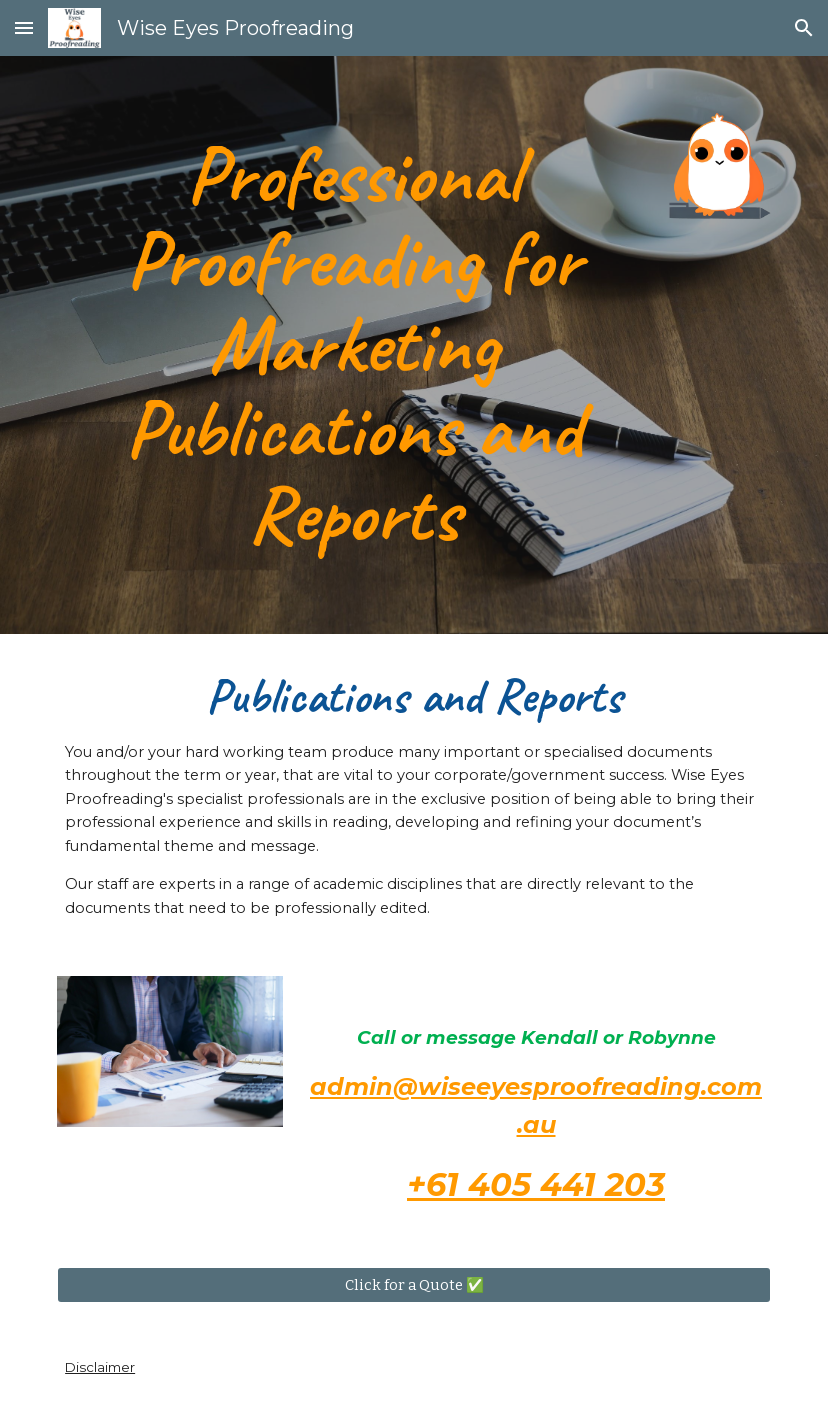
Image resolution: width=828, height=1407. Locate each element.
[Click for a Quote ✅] (414, 1284)
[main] (353, 345)
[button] (24, 27)
